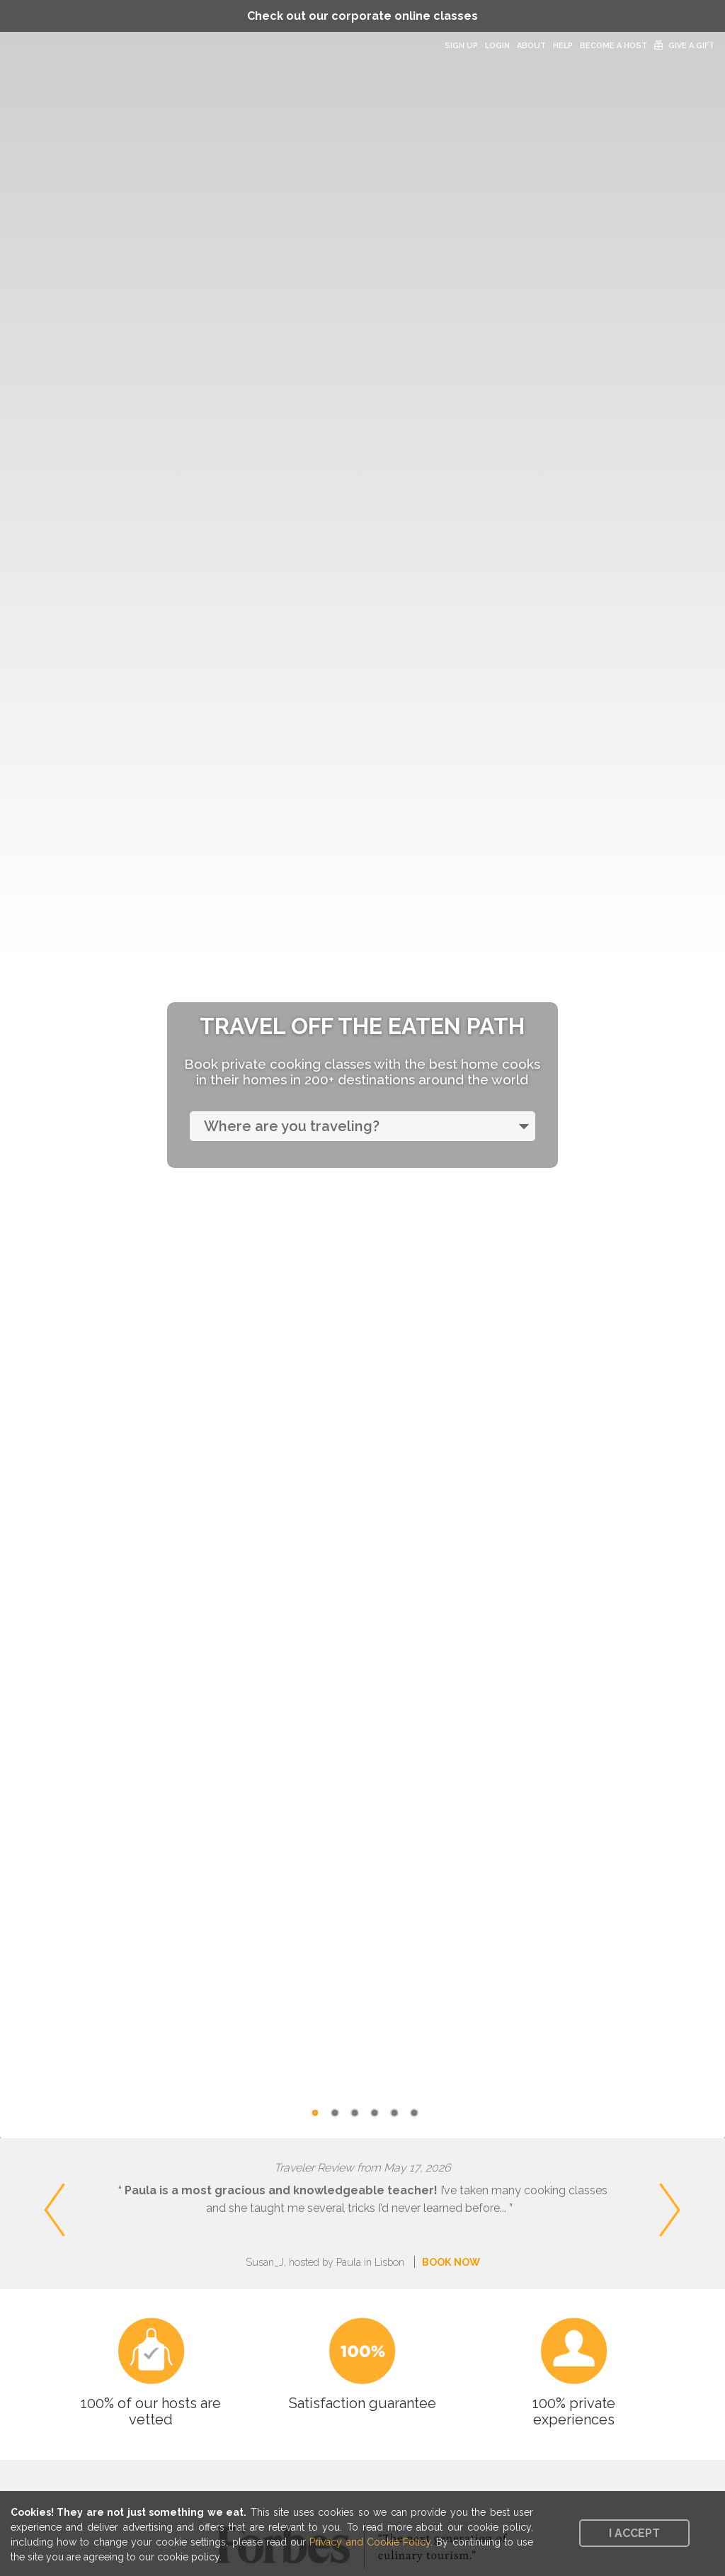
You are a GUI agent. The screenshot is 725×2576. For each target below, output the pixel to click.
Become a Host (613, 45)
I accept (634, 2533)
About (531, 45)
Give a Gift (691, 45)
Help (563, 45)
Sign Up (461, 45)
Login (497, 45)
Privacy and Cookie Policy (369, 2542)
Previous (22, 2187)
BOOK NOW (451, 2262)
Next (711, 2187)
